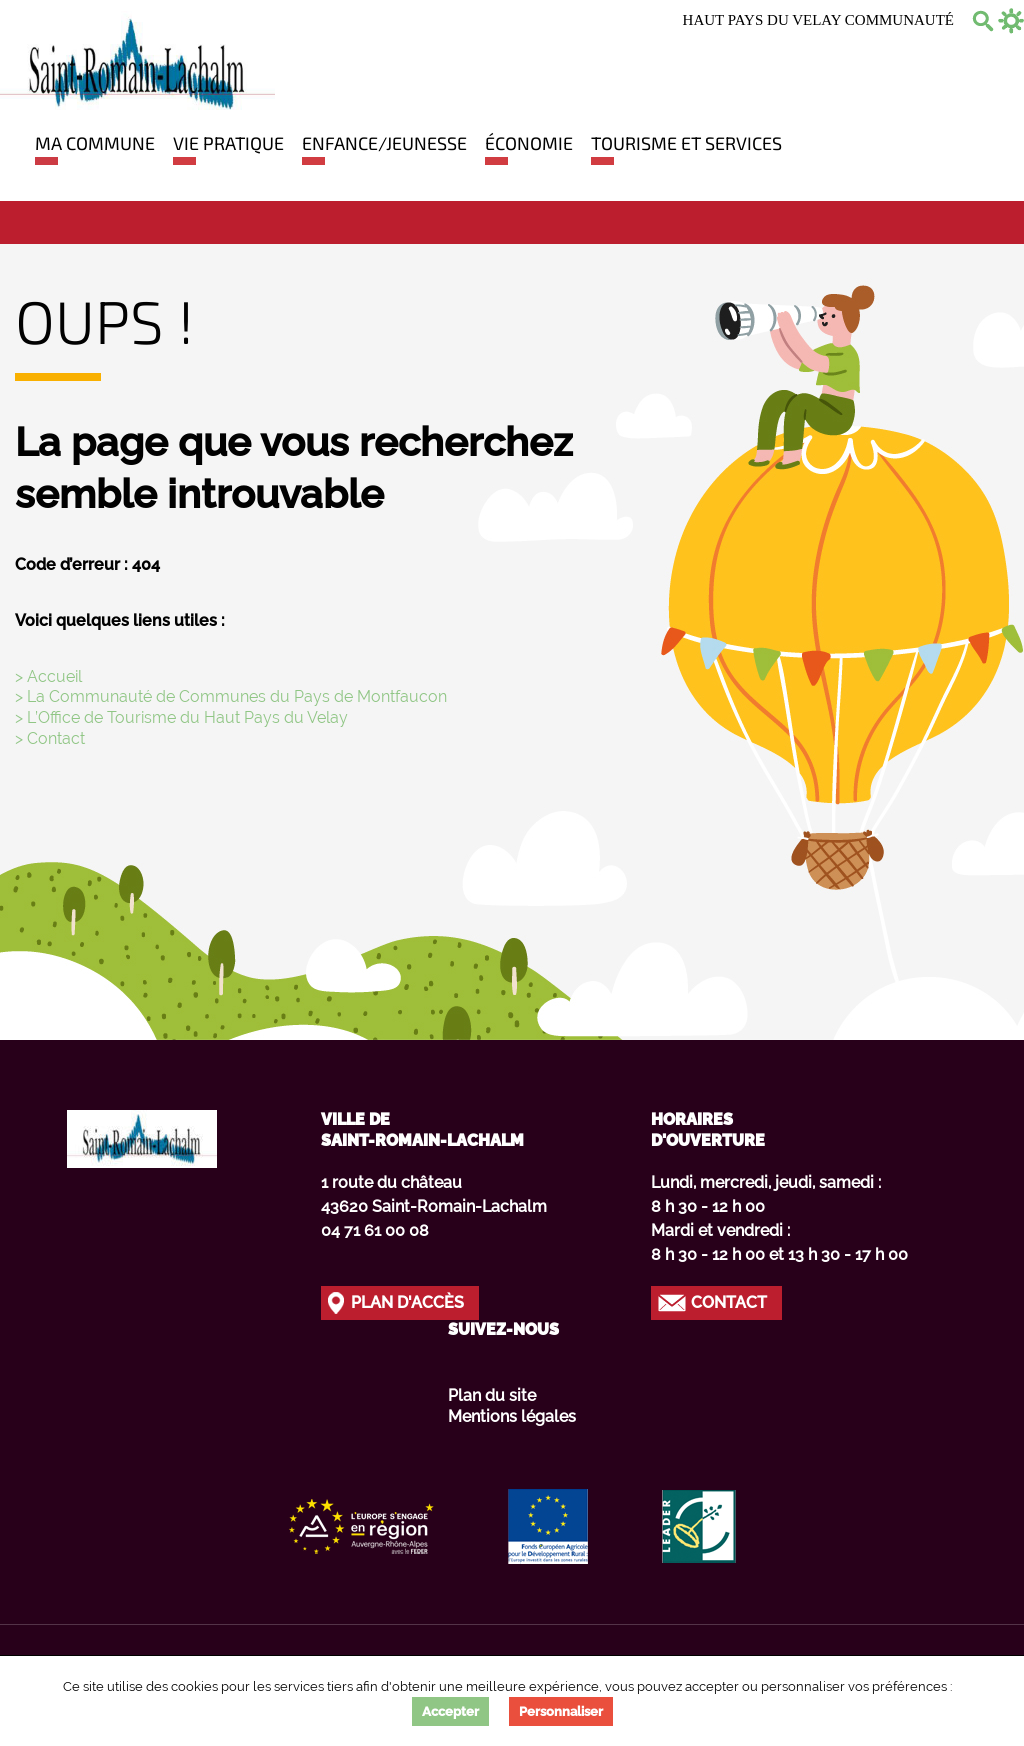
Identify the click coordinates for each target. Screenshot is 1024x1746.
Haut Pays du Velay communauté (818, 20)
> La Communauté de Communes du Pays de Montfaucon (231, 696)
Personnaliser (561, 1711)
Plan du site (492, 1395)
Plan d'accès (407, 1302)
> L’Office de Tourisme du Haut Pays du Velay (181, 717)
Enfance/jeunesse (384, 143)
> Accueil (48, 676)
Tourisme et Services (686, 143)
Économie (529, 143)
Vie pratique (228, 143)
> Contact (50, 738)
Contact (729, 1302)
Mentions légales (512, 1416)
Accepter (450, 1711)
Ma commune (95, 143)
